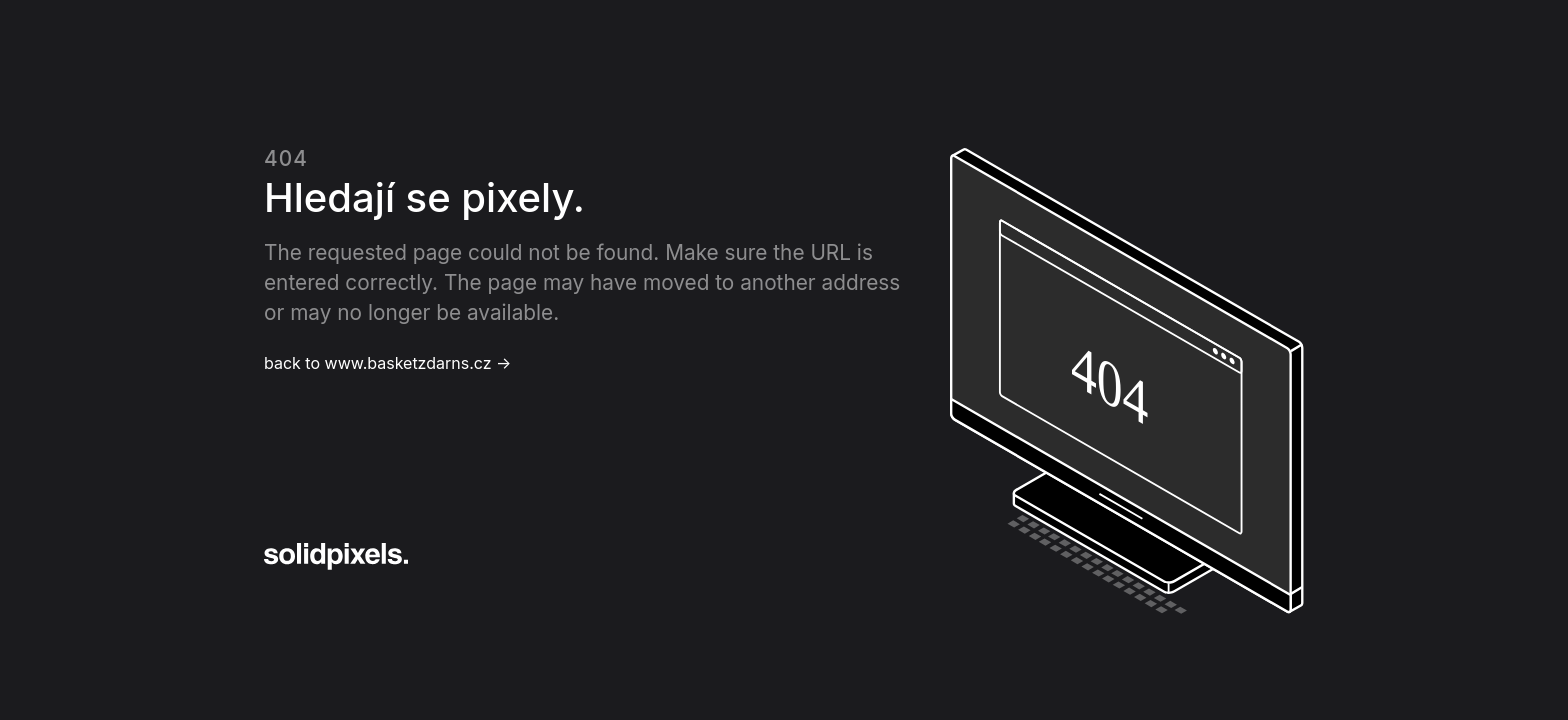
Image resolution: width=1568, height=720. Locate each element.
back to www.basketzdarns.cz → (387, 363)
